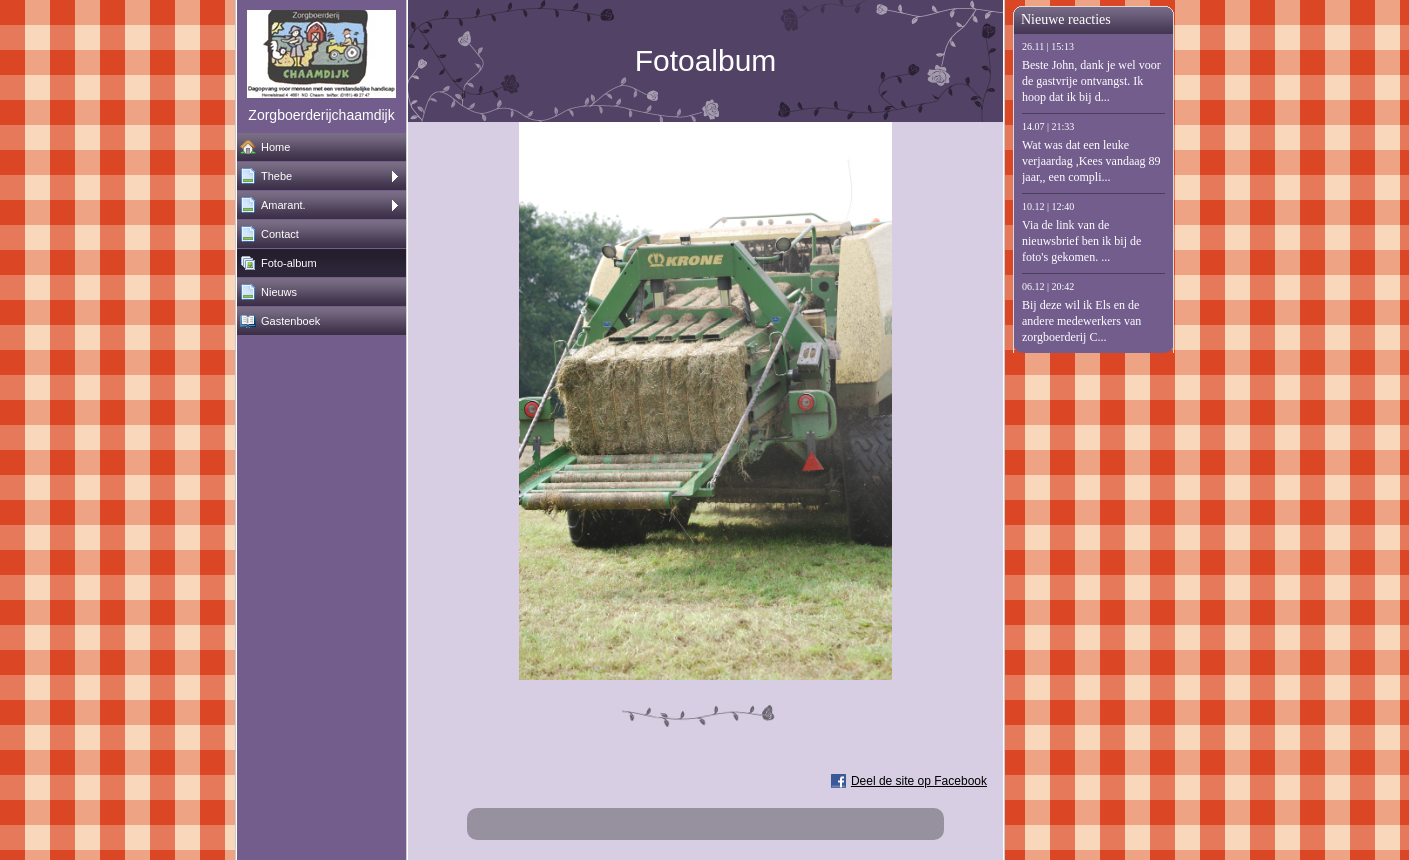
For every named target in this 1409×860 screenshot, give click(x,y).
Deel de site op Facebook (919, 781)
